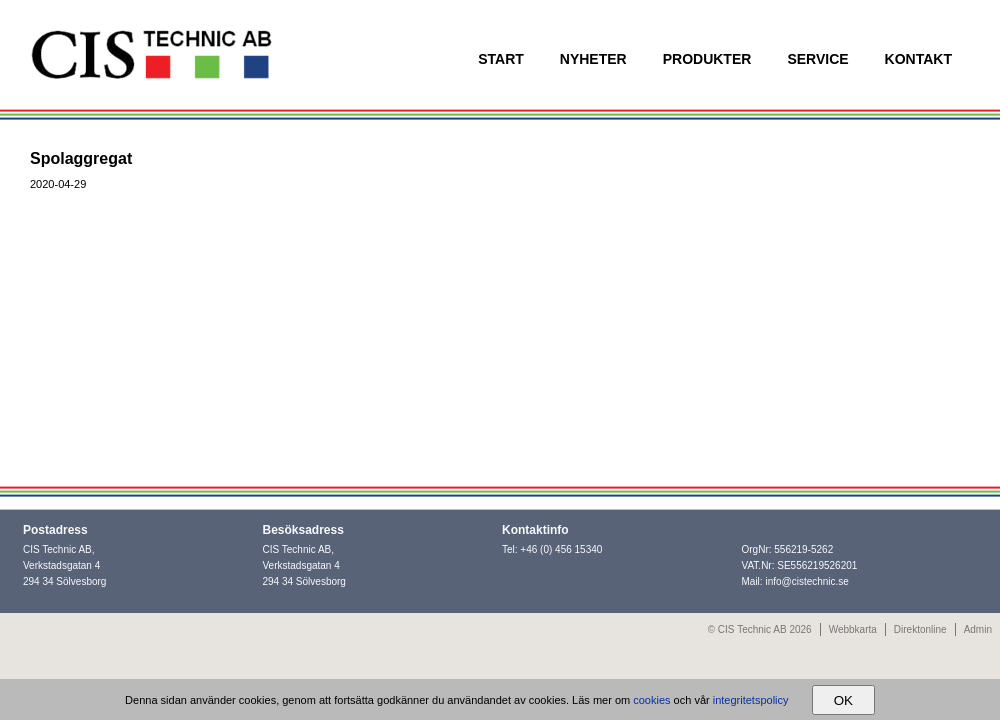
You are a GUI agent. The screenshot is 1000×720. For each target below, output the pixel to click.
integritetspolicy (751, 700)
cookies (651, 700)
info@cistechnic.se (807, 581)
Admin (978, 629)
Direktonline (920, 629)
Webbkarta (853, 629)
